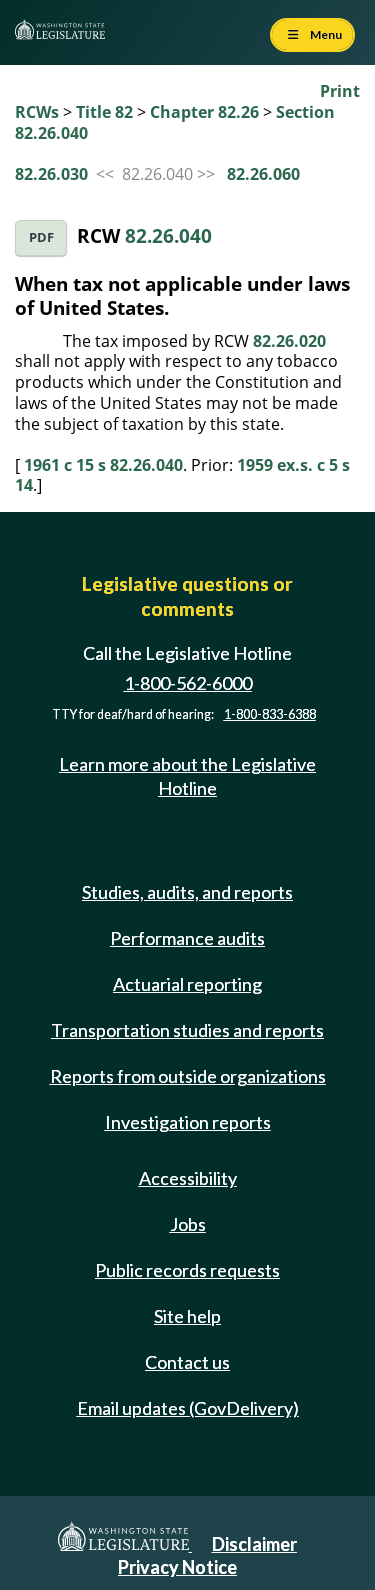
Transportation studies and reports (187, 1030)
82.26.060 (263, 174)
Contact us (187, 1362)
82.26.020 (289, 341)
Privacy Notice (177, 1567)
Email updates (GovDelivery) (188, 1408)
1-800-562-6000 (188, 683)
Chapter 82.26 (204, 112)
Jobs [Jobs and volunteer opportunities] (188, 1224)
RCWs (37, 112)
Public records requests (187, 1270)
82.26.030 (51, 174)
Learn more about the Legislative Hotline (187, 775)
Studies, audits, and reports (187, 892)
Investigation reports (188, 1122)
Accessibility (188, 1178)
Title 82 (104, 112)
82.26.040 (168, 235)
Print (340, 91)
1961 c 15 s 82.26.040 (103, 465)
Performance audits (187, 938)
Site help (187, 1316)
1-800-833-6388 (270, 714)
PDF (41, 237)
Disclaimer (254, 1544)
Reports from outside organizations (188, 1076)
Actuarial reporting (187, 984)
